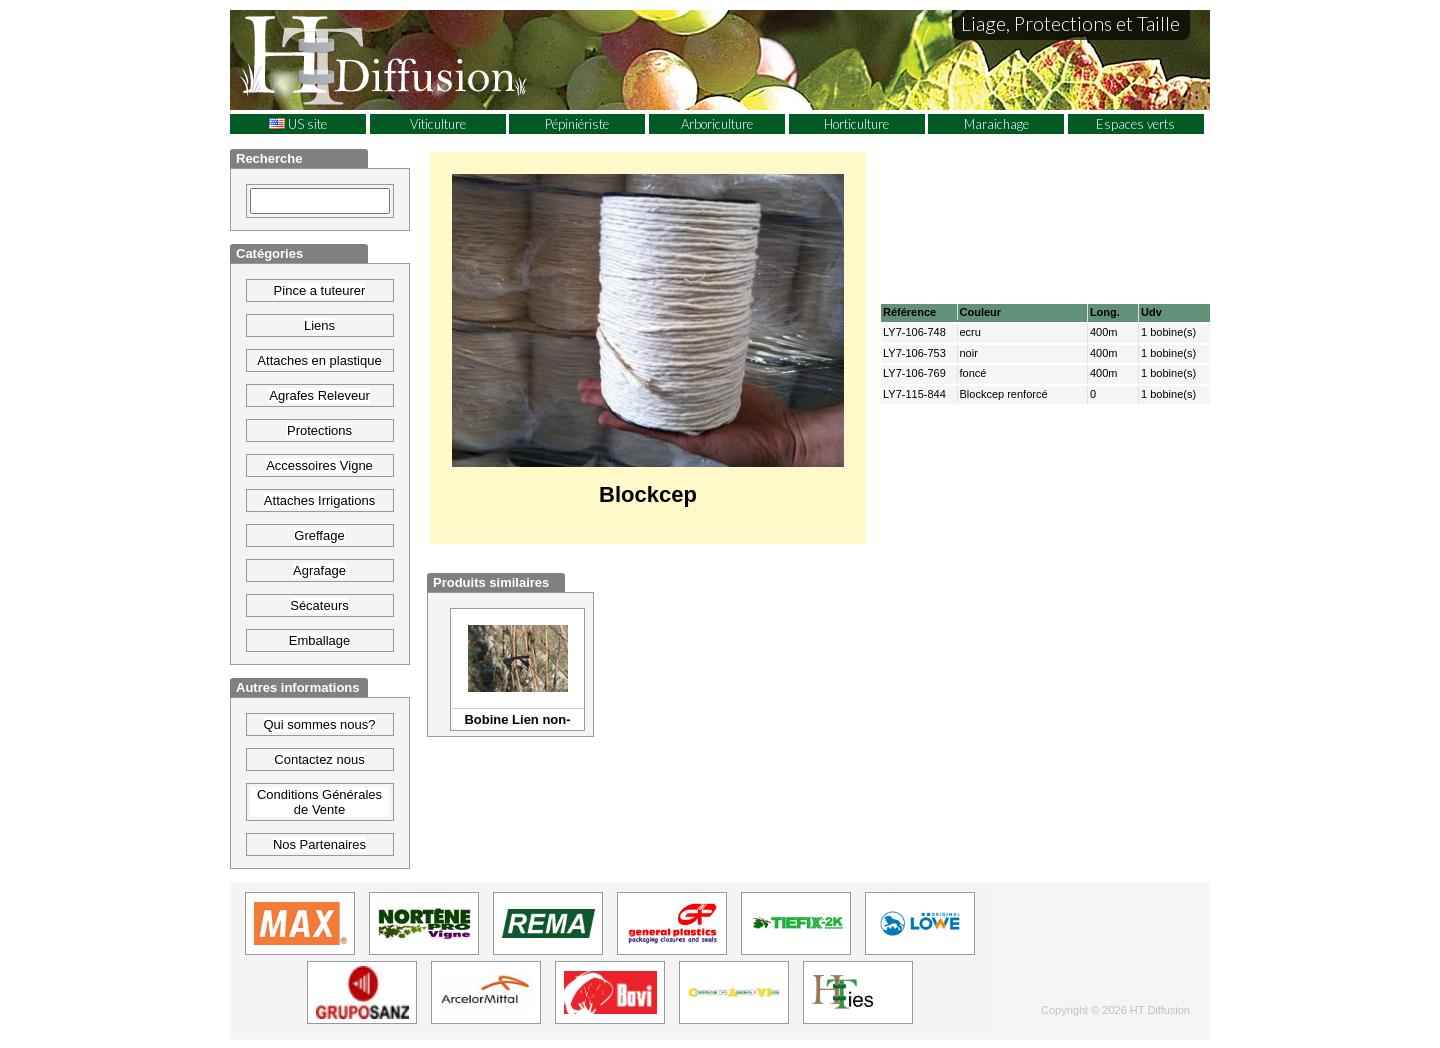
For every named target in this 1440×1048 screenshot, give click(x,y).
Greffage (319, 535)
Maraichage (996, 124)
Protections (319, 430)
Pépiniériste (577, 124)
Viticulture (438, 124)
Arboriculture (717, 124)
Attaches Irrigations (319, 500)
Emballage (319, 640)
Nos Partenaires (319, 844)
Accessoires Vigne (319, 465)
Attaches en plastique (319, 360)
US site (298, 124)
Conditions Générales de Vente (319, 802)
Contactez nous (319, 759)
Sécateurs (319, 605)
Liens (319, 325)
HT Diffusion (420, 59)
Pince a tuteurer (320, 290)
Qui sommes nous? (320, 724)
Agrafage (319, 570)
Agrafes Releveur (319, 395)
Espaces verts (1135, 124)
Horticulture (856, 124)
